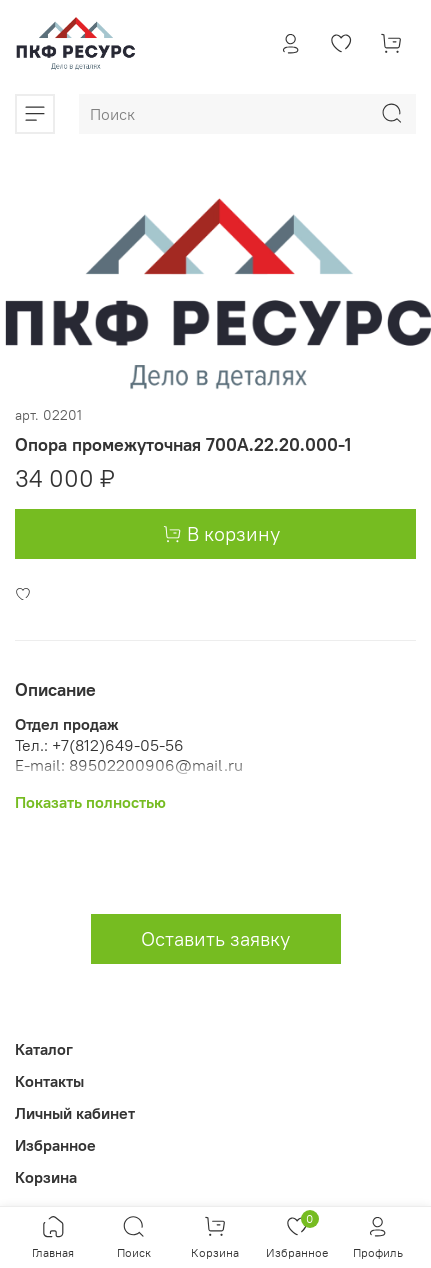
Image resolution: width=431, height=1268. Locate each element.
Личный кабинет (75, 1113)
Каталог (44, 1049)
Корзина (46, 1177)
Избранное (55, 1145)
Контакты (49, 1081)
